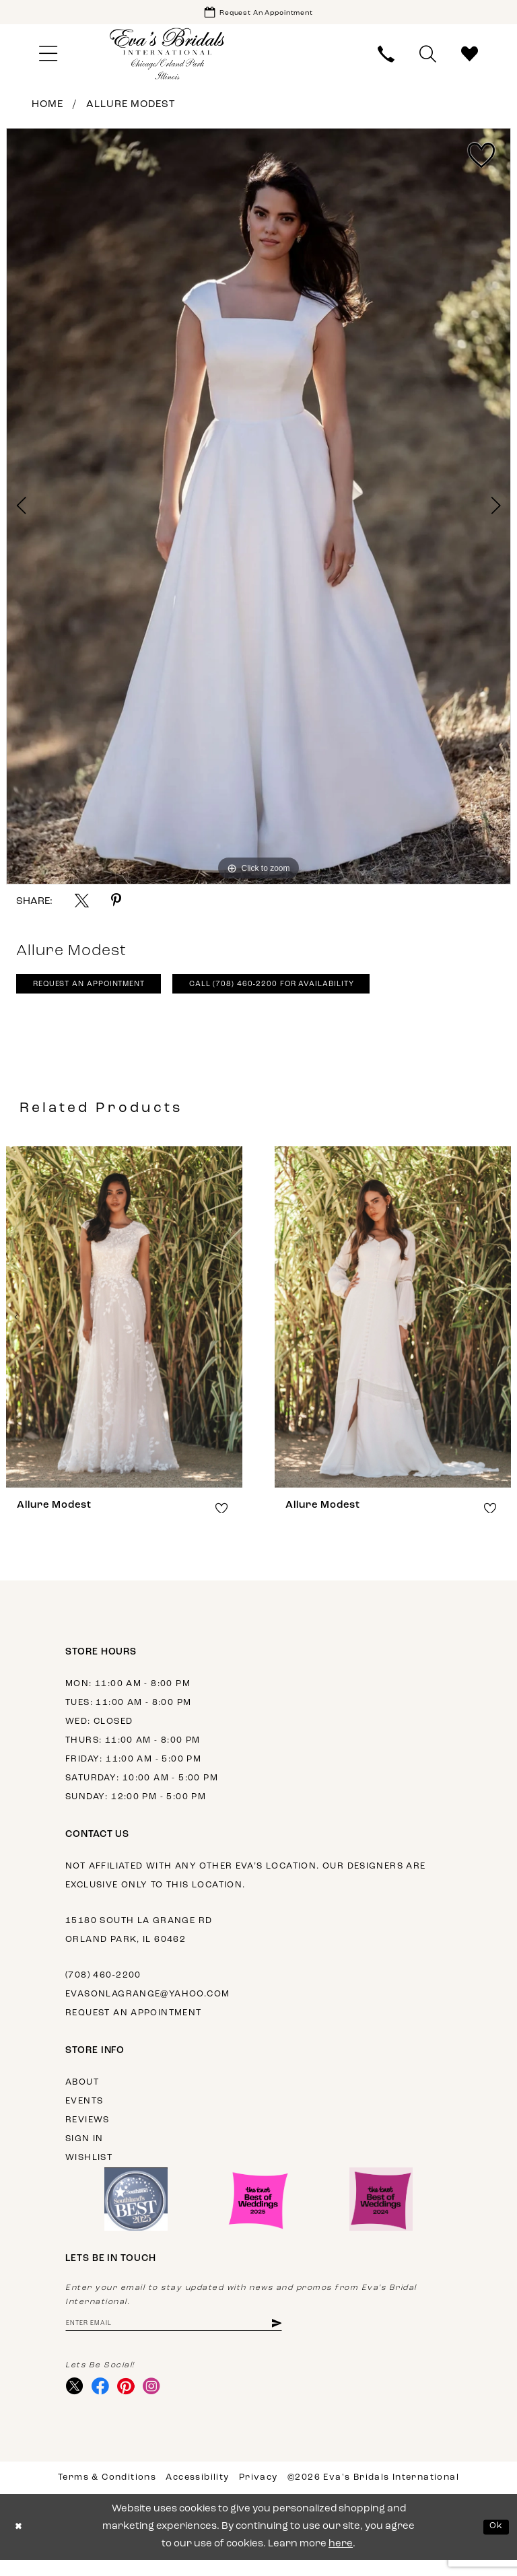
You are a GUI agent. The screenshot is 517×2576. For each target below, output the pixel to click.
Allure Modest (130, 109)
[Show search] (428, 58)
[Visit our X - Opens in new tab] (76, 2400)
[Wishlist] (470, 58)
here (341, 2560)
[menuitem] (47, 58)
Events (84, 2111)
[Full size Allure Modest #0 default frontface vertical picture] (258, 511)
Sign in (84, 2149)
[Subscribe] (314, 2334)
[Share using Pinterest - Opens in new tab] (116, 905)
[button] (47, 58)
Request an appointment (133, 2023)
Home (47, 109)
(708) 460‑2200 (103, 1985)
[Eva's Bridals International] (167, 58)
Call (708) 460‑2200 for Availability (313, 993)
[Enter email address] (193, 2334)
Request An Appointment (102, 993)
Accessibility (197, 2493)
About (82, 2092)
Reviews (87, 2130)
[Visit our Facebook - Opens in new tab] (105, 2400)
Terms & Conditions (107, 2493)
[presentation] (124, 1327)
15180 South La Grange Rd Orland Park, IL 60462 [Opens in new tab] (138, 1940)
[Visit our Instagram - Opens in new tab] (163, 2400)
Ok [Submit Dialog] (495, 2543)
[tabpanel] (258, 511)
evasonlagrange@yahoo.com (147, 2004)
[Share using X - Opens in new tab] (82, 905)
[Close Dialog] (20, 2543)
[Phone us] (386, 58)
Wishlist (88, 2167)
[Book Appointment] (258, 14)
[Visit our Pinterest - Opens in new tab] (134, 2400)
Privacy (258, 2493)
